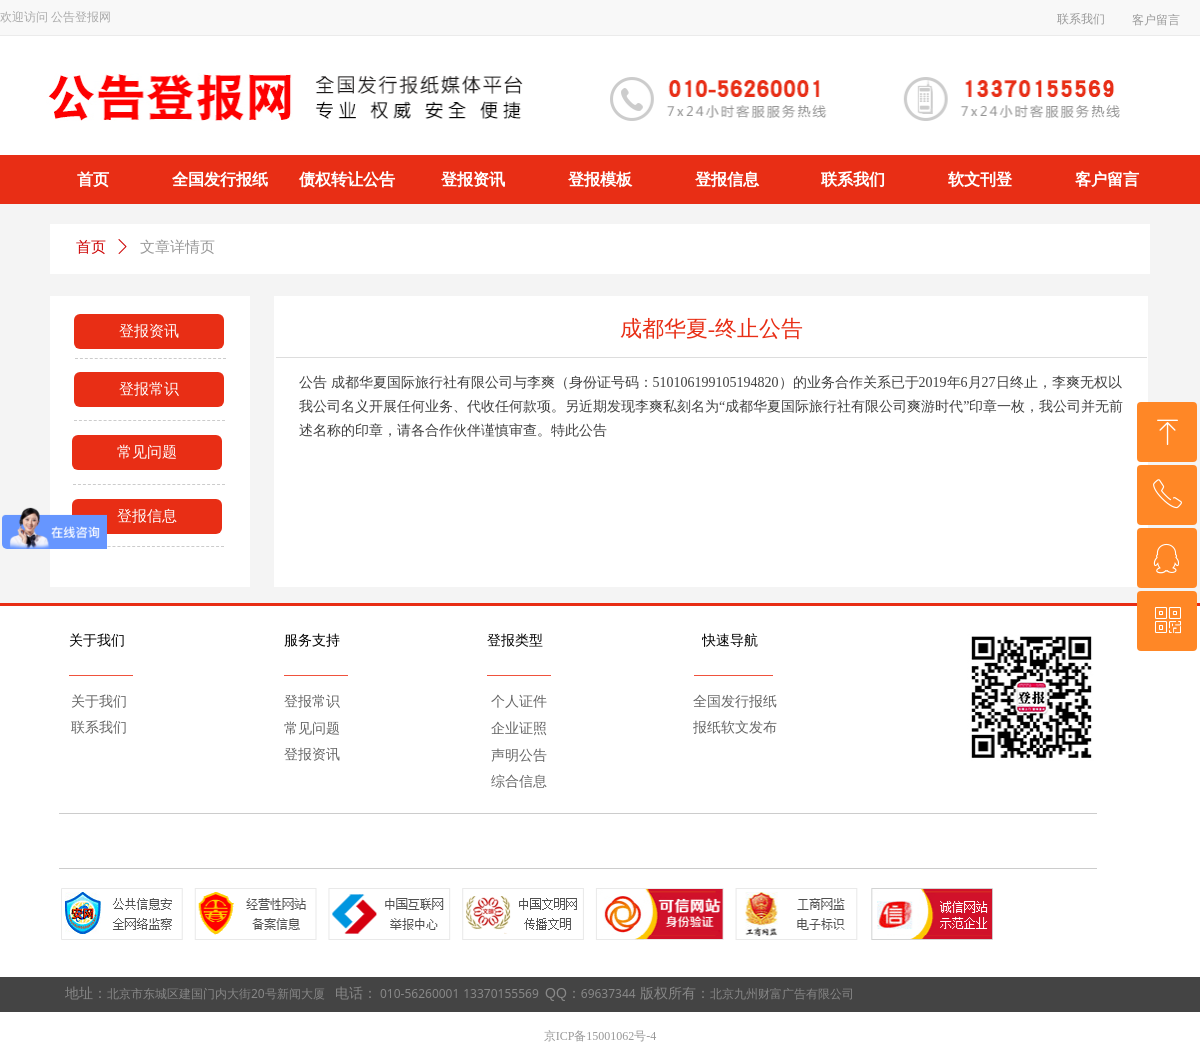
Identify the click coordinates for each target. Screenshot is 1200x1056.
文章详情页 (177, 247)
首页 (91, 247)
